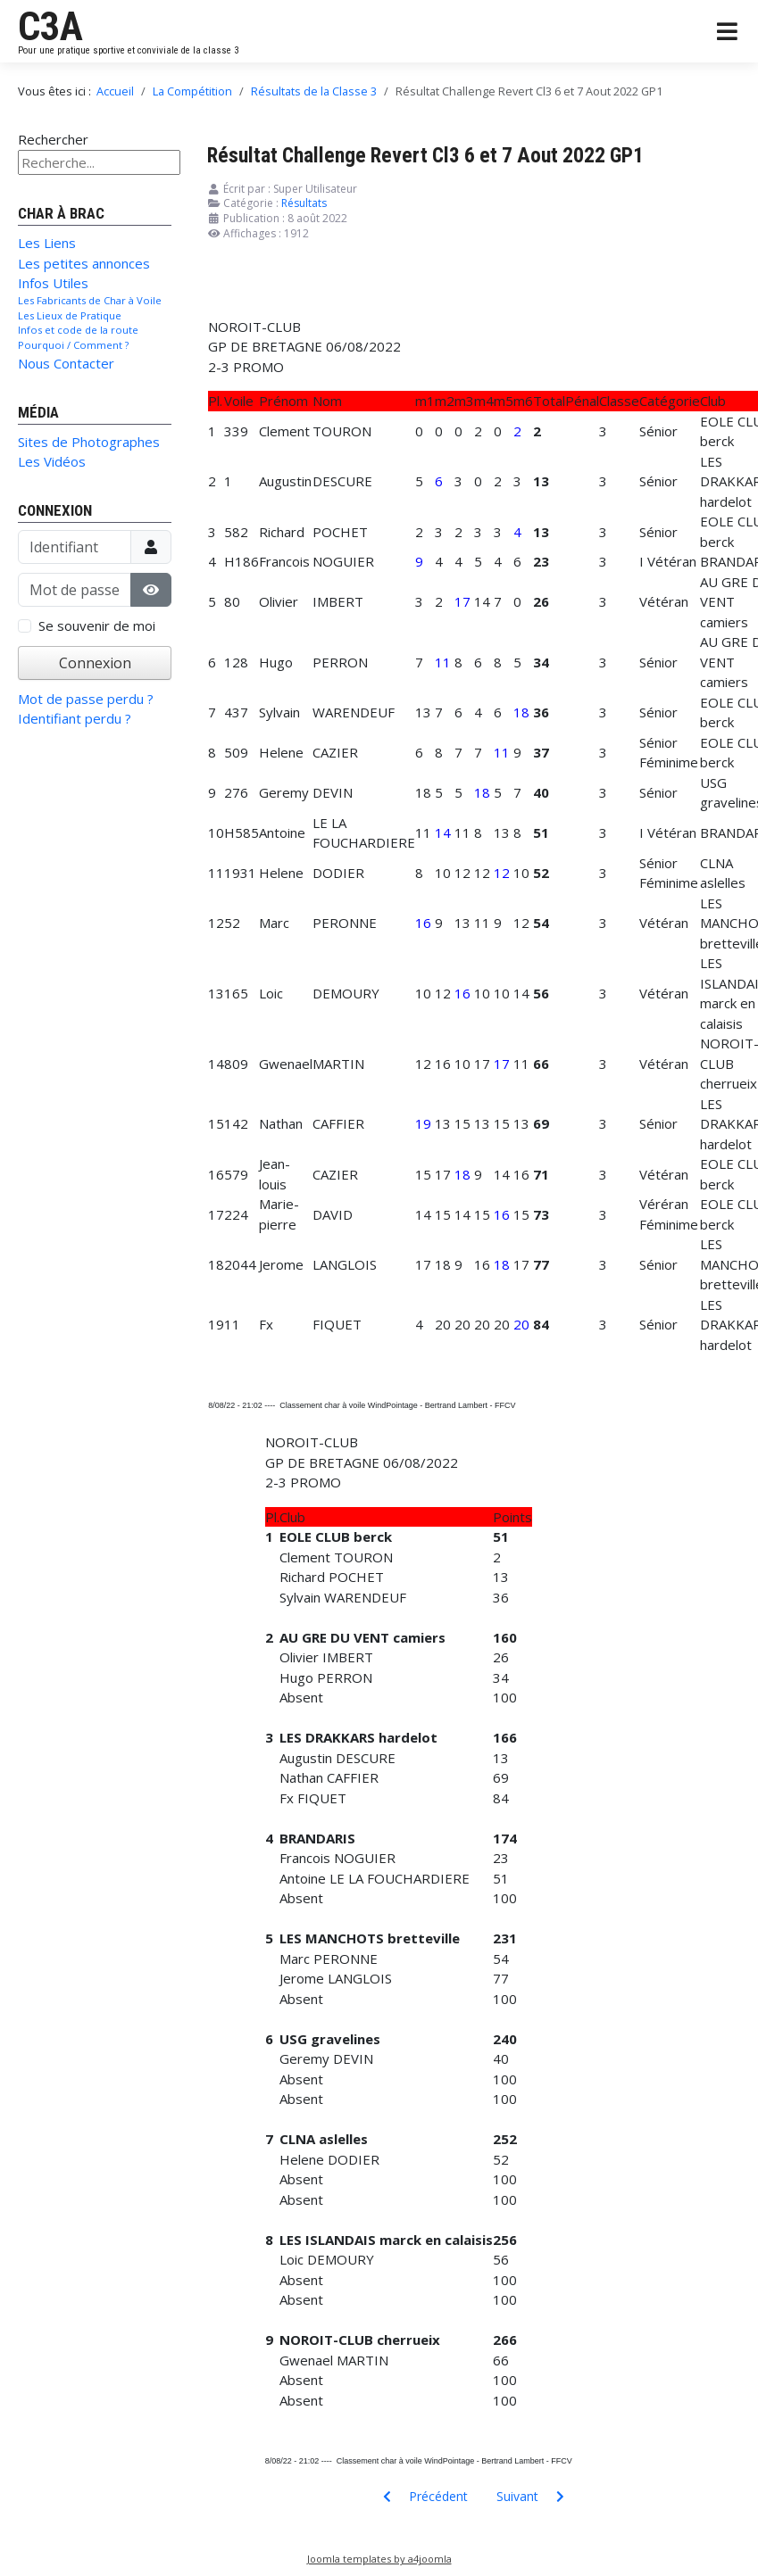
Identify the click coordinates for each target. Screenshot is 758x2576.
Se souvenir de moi (96, 625)
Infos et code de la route (78, 329)
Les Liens (47, 243)
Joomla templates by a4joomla (379, 2558)
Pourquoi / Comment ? (73, 345)
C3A (50, 27)
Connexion (95, 663)
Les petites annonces (84, 263)
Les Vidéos (52, 461)
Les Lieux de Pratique (69, 315)
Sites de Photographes (89, 442)
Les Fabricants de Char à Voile (90, 300)
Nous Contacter (66, 363)
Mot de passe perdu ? (86, 699)
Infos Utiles (53, 283)
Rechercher (53, 139)
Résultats (304, 203)
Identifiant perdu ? (74, 718)
